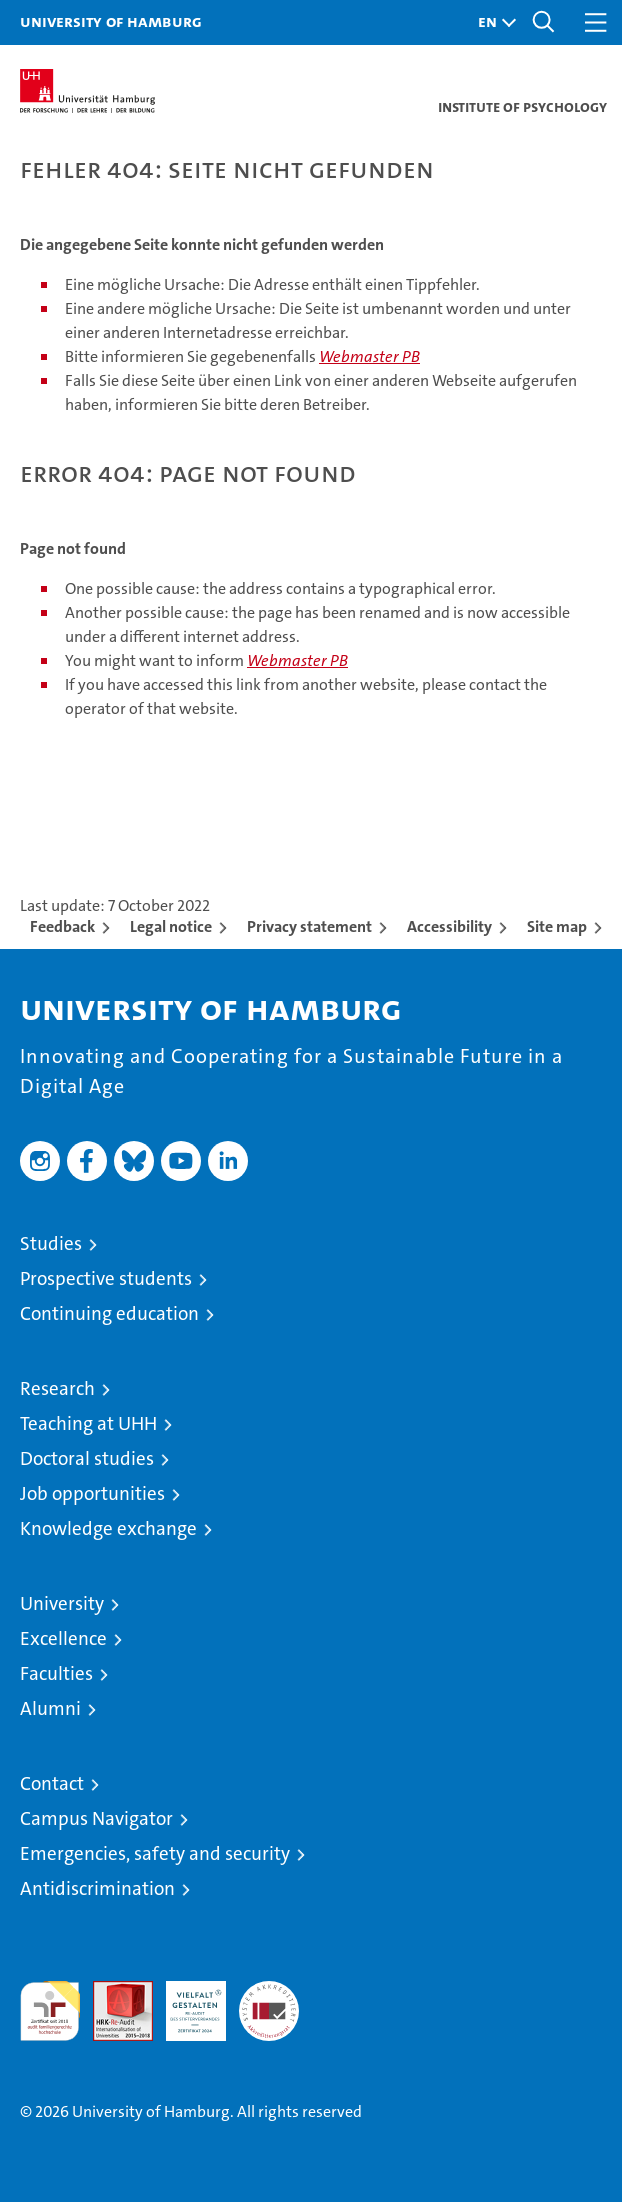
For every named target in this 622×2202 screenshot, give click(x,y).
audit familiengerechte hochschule (50, 2011)
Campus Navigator (96, 1818)
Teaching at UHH (88, 1423)
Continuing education (109, 1313)
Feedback (62, 926)
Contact (52, 1783)
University (62, 1603)
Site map (557, 926)
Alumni (50, 1708)
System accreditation (269, 2002)
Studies (51, 1243)
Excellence (63, 1638)
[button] (492, 22)
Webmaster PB (369, 356)
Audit (112, 1991)
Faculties (56, 1673)
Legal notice (171, 926)
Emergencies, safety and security (155, 1853)
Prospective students (106, 1278)
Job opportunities (92, 1493)
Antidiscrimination (97, 1888)
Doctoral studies (87, 1458)
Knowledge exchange (108, 1528)
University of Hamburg (111, 21)
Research (57, 1388)
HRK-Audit (185, 2002)
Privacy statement (309, 926)
